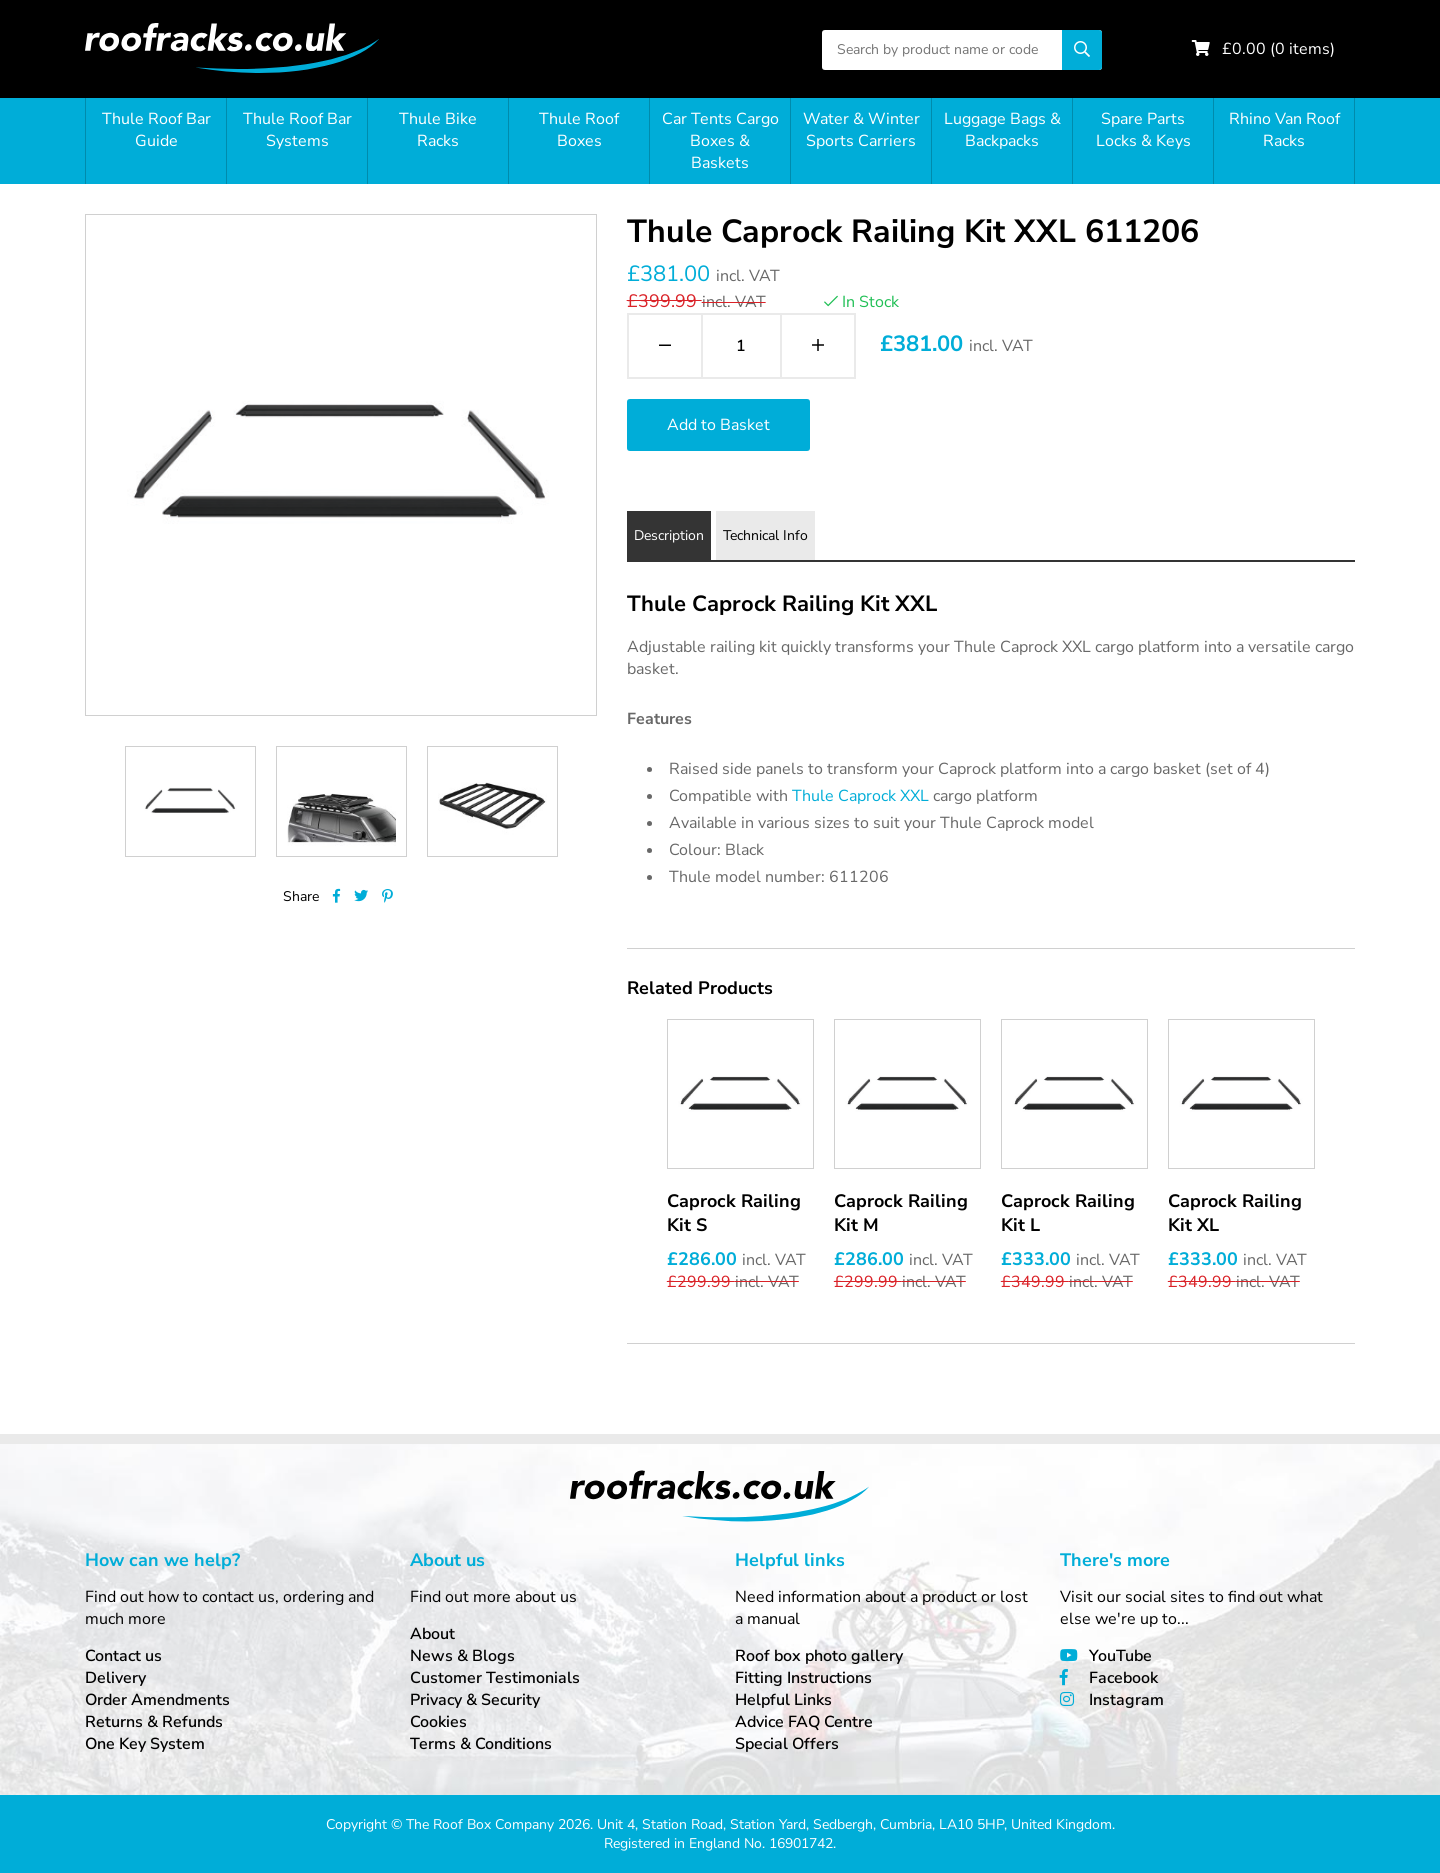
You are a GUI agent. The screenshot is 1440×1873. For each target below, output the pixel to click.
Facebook (1123, 1678)
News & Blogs (462, 1656)
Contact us (123, 1656)
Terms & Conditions (481, 1744)
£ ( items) (1278, 49)
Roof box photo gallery (819, 1656)
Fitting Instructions (803, 1678)
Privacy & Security (475, 1700)
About (432, 1634)
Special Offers (787, 1744)
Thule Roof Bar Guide (156, 130)
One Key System (145, 1744)
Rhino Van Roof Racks (1284, 130)
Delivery (115, 1678)
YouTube (1120, 1656)
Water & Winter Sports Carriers (861, 130)
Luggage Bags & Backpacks (1002, 130)
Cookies (438, 1722)
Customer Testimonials (495, 1678)
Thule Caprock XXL (860, 796)
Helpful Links (783, 1700)
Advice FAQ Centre (804, 1722)
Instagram (1126, 1700)
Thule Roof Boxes (579, 130)
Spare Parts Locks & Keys (1143, 130)
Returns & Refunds (154, 1722)
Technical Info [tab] (765, 535)
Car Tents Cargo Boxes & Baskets (720, 141)
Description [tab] (669, 535)
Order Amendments (157, 1700)
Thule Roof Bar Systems (297, 130)
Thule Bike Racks (438, 130)
